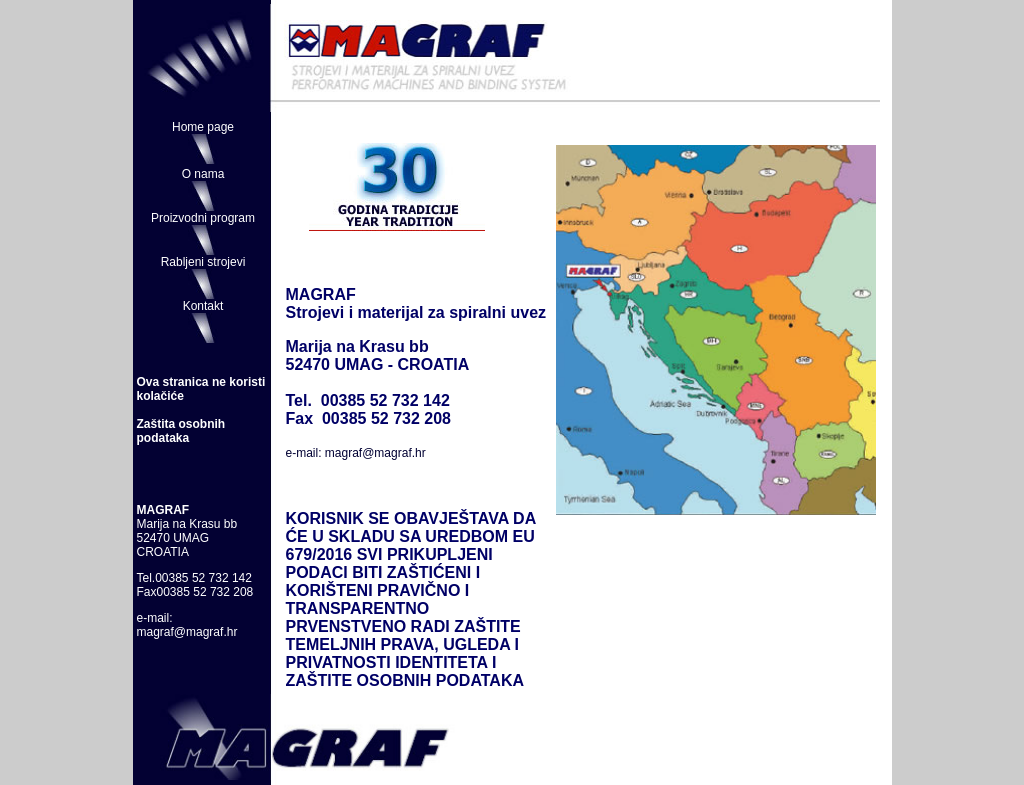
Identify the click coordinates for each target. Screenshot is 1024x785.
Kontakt (203, 306)
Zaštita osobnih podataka (181, 431)
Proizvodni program (203, 218)
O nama (203, 174)
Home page (203, 127)
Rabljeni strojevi (203, 262)
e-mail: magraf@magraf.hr (356, 453)
